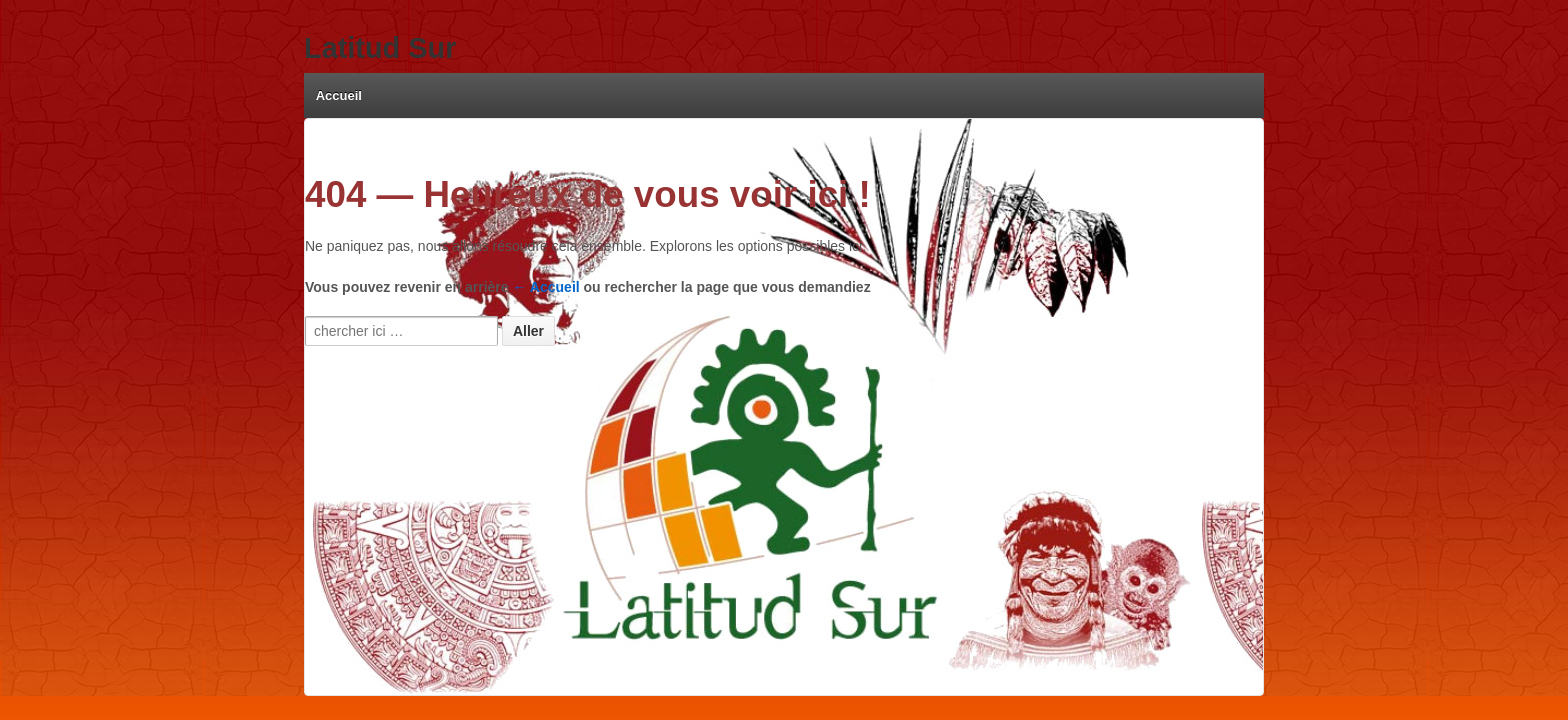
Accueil (339, 95)
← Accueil (546, 287)
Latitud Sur (380, 48)
